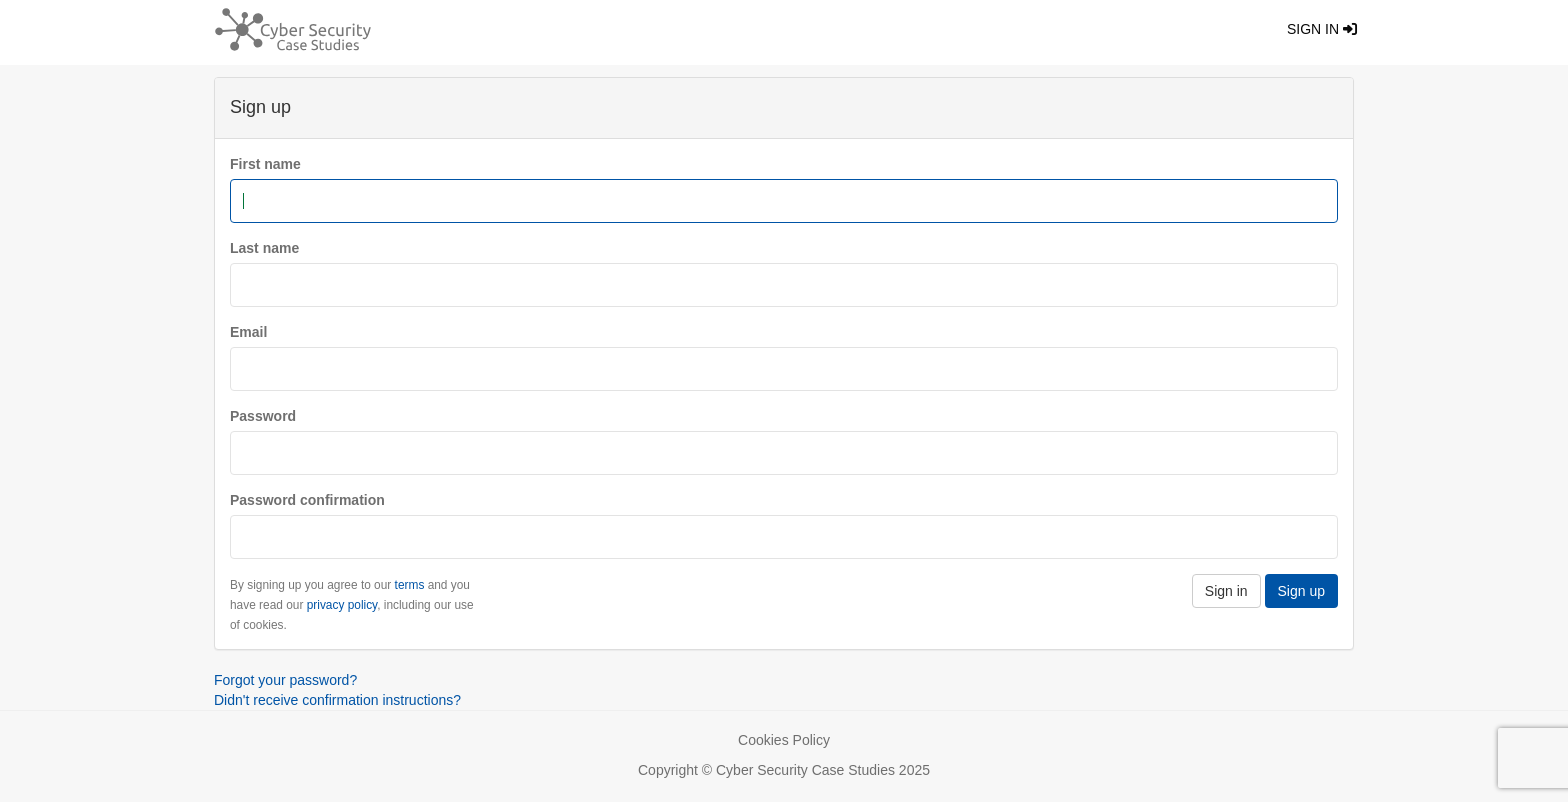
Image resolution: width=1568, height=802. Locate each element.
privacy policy (342, 605)
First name (265, 164)
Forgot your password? (285, 680)
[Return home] (285, 32)
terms (410, 585)
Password (263, 416)
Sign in (1322, 29)
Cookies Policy (784, 740)
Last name (264, 248)
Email (248, 332)
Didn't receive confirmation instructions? (337, 700)
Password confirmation (307, 500)
